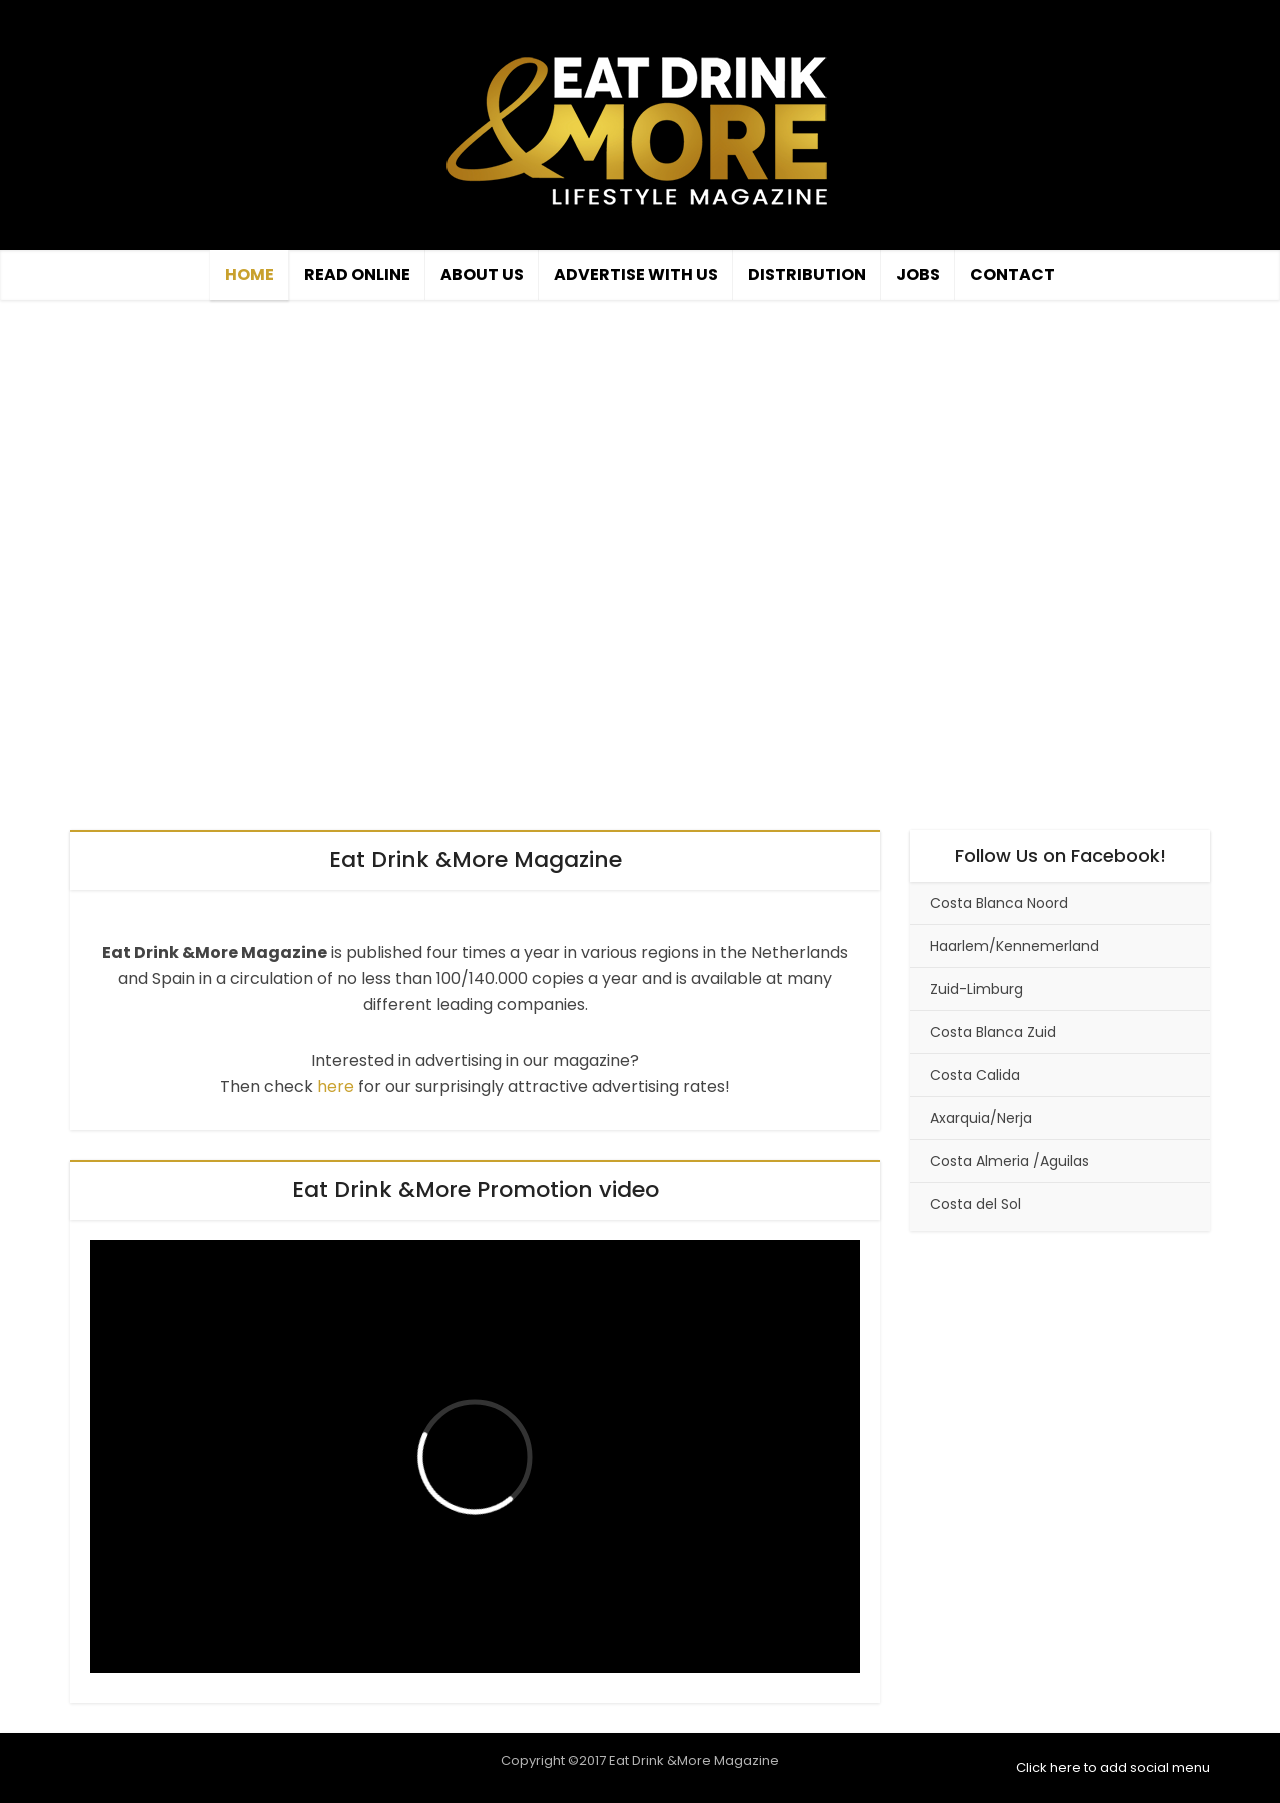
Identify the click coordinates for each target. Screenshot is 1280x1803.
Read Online (357, 274)
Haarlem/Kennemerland (1014, 946)
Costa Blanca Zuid (993, 1032)
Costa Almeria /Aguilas (1009, 1161)
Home (249, 274)
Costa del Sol (975, 1204)
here (335, 1086)
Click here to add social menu (1113, 1767)
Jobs (918, 274)
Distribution (807, 274)
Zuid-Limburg (976, 989)
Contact (1012, 274)
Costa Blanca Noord (999, 903)
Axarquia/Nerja (981, 1118)
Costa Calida (975, 1075)
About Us (482, 274)
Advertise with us (636, 274)
